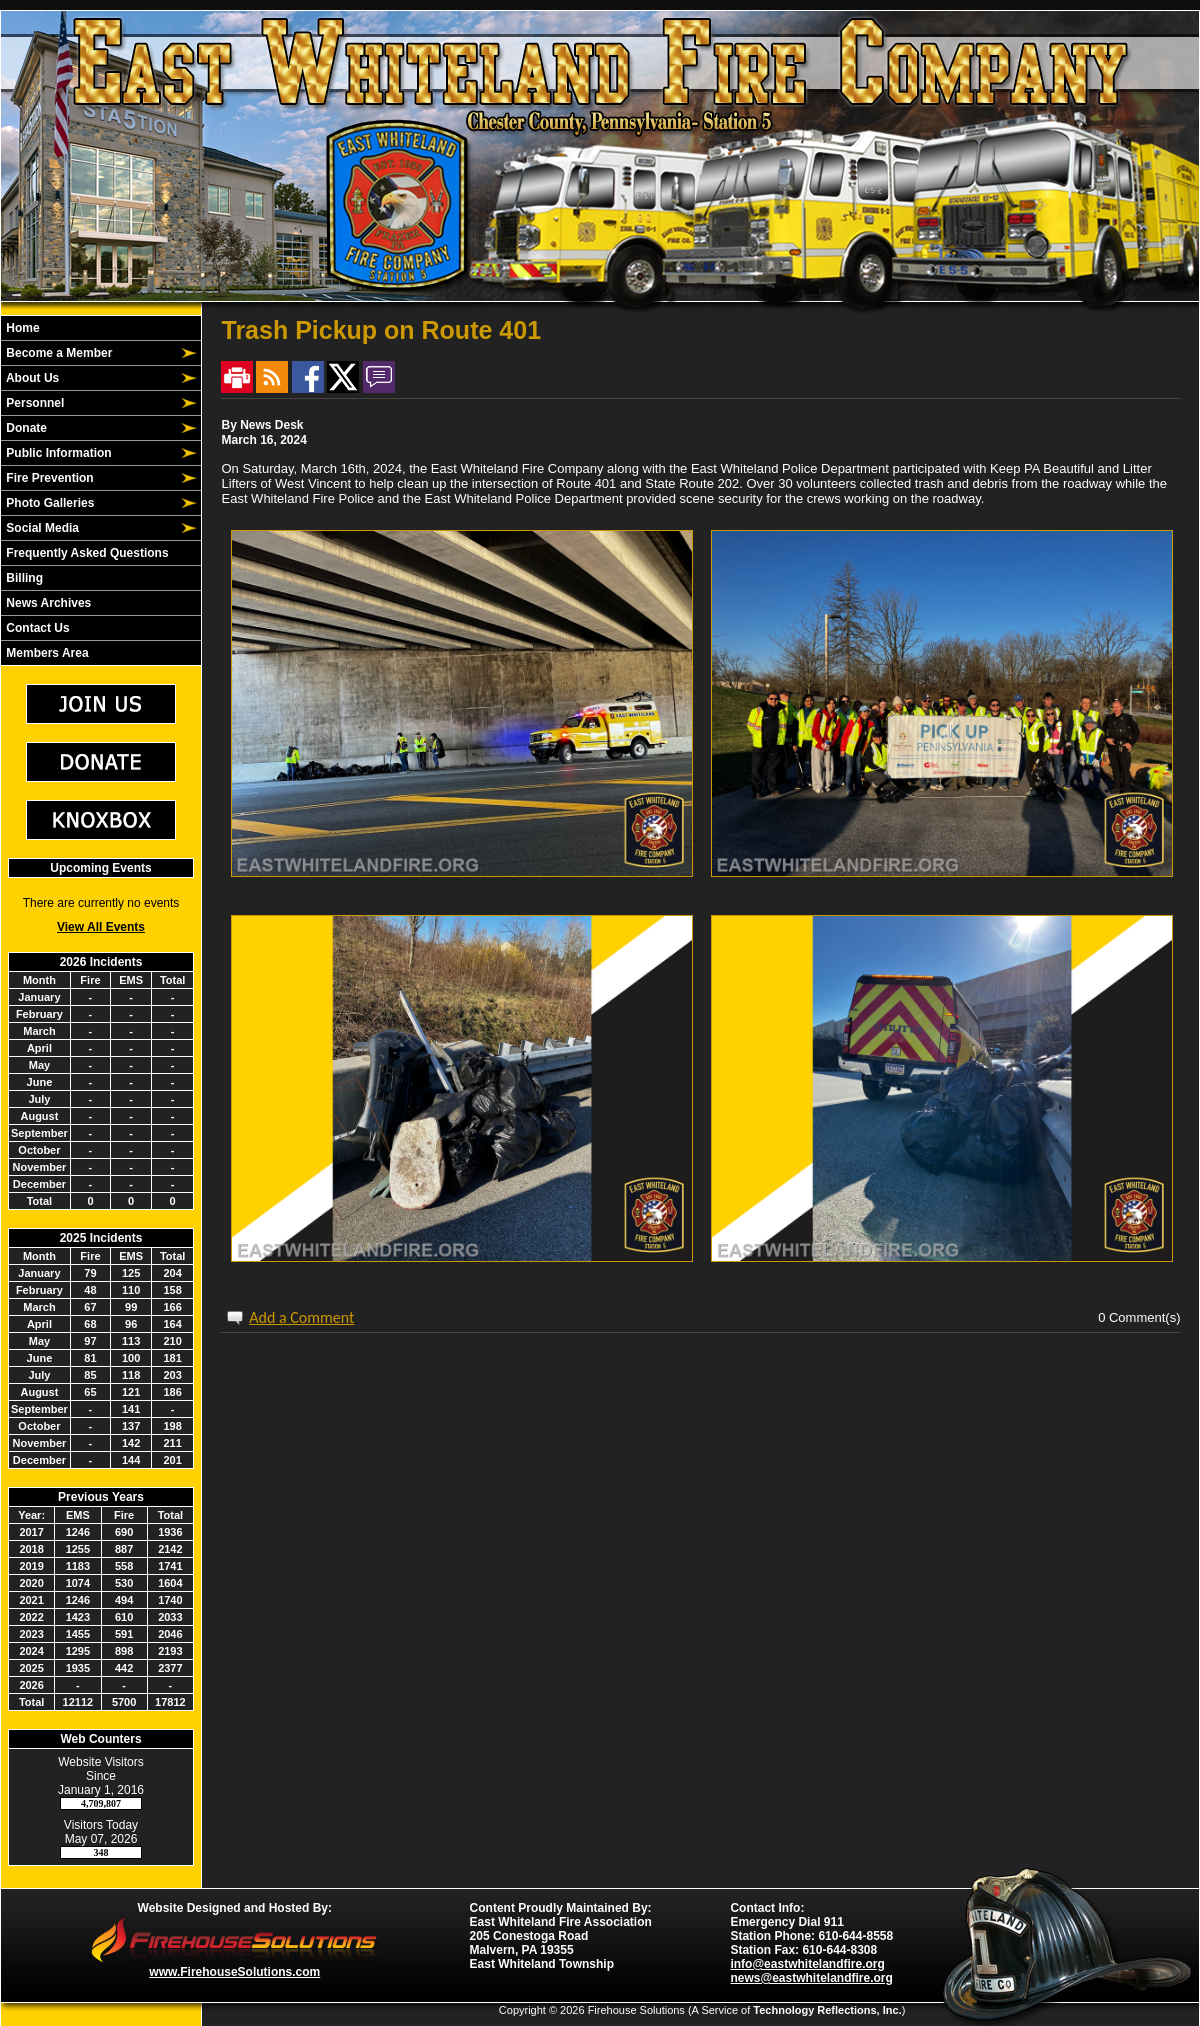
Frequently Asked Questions (86, 553)
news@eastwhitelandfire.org (811, 1978)
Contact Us (36, 628)
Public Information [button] (57, 453)
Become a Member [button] (57, 353)
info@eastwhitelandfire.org (807, 1964)
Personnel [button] (33, 403)
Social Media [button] (41, 528)
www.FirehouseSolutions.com (234, 1972)
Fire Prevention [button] (48, 478)
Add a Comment (301, 1317)
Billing (23, 578)
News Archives (47, 603)
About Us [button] (31, 378)
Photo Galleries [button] (48, 503)
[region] (101, 490)
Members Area (46, 653)
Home (21, 328)
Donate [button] (25, 428)
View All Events (101, 927)
